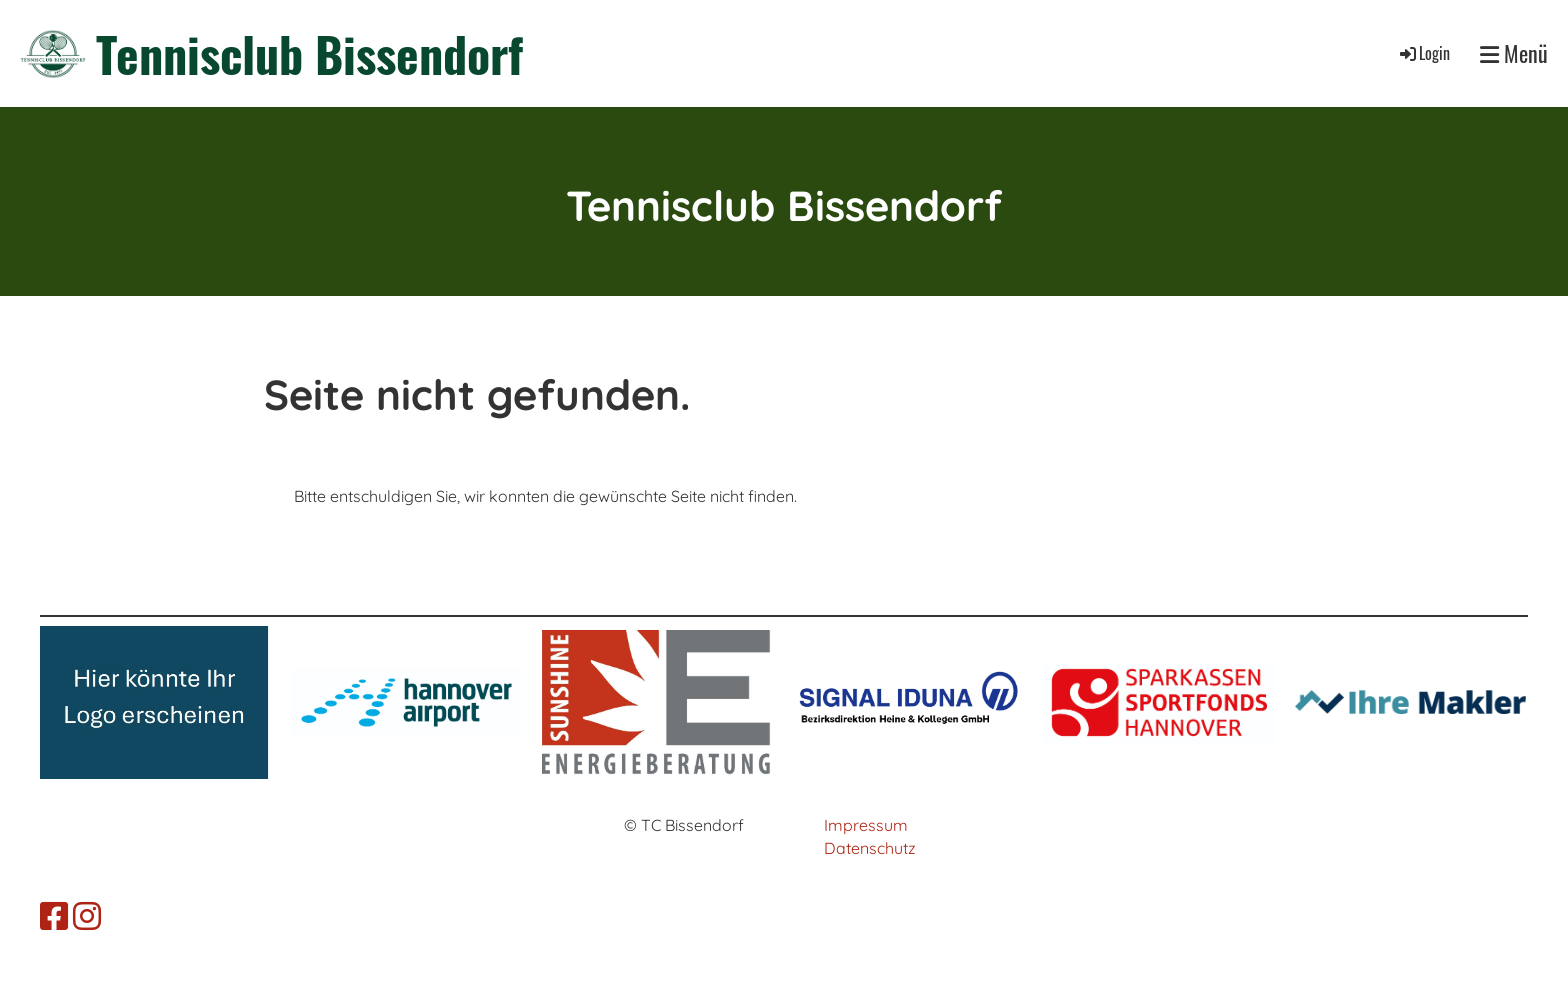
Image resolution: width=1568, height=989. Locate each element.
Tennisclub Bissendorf (309, 53)
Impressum (866, 825)
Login (1423, 53)
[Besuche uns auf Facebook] (54, 916)
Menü (1514, 53)
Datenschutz (870, 848)
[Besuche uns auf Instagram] (87, 916)
